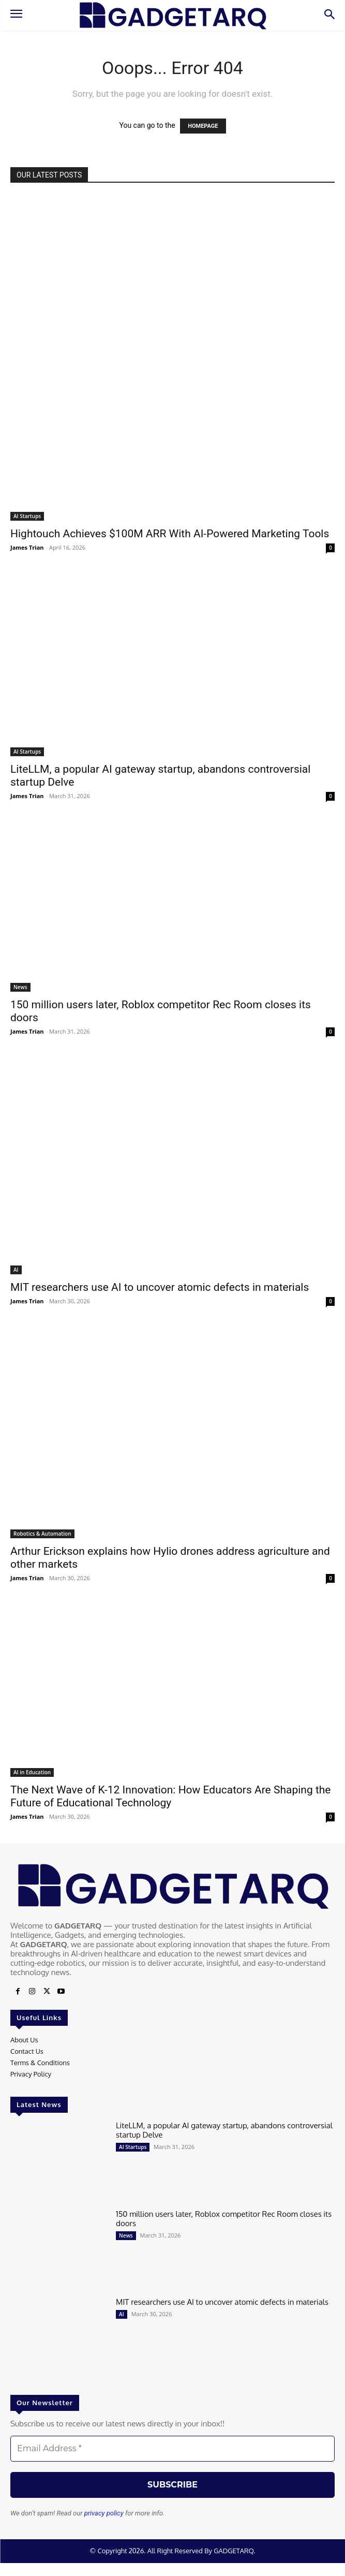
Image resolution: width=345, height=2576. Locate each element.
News (20, 987)
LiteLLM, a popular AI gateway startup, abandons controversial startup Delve (224, 2130)
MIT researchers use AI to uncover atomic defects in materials (159, 1287)
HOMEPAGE (203, 126)
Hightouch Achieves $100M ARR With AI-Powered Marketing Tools (169, 533)
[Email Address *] (172, 2449)
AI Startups (27, 516)
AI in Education (32, 1772)
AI (16, 1269)
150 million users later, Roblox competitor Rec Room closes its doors (224, 2218)
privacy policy (104, 2513)
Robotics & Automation (42, 1533)
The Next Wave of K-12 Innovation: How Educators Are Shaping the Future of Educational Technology (170, 1796)
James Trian (27, 547)
